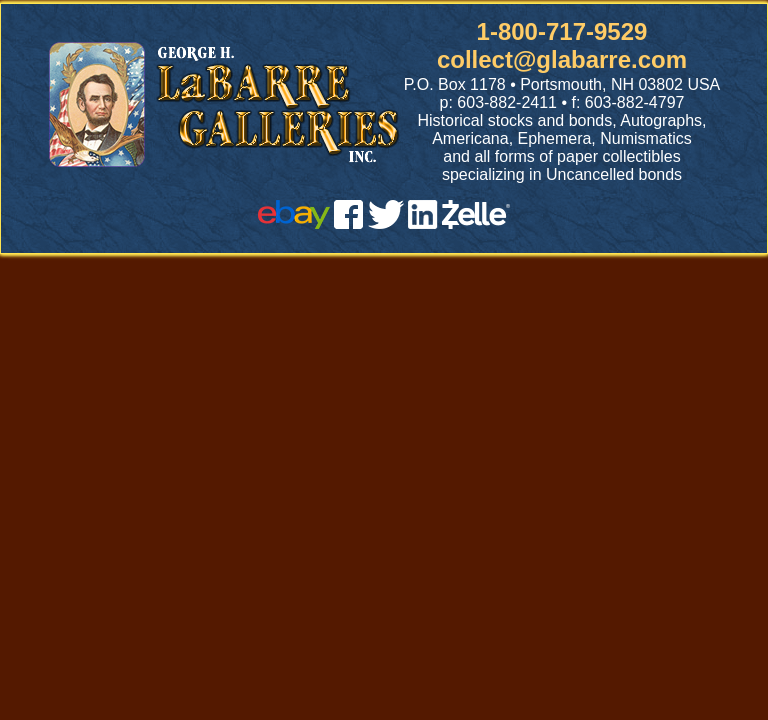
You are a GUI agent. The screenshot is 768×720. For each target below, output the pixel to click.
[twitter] (386, 223)
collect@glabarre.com (562, 59)
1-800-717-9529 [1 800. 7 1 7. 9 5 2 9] (562, 31)
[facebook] (348, 223)
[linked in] (423, 223)
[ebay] (294, 223)
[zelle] (476, 223)
